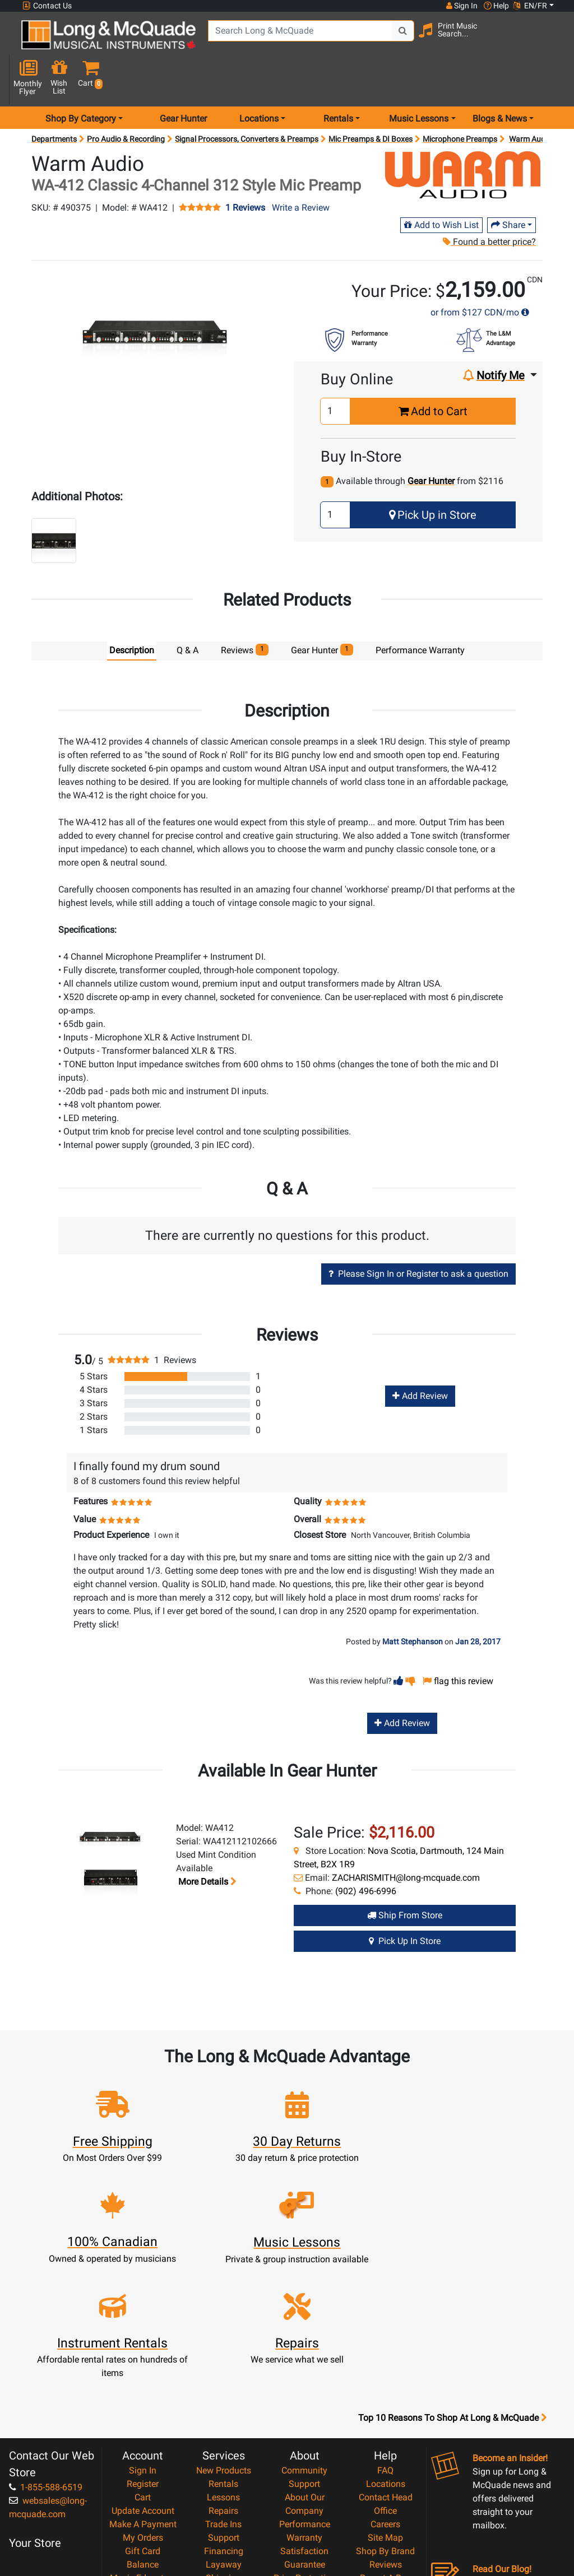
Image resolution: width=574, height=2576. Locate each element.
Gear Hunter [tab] (322, 612)
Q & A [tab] (187, 612)
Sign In (142, 2331)
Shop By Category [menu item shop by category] (80, 80)
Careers (385, 2385)
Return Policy (305, 2492)
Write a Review (301, 169)
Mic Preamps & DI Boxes (370, 100)
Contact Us (47, 6)
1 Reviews (245, 169)
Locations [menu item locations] (259, 80)
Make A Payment (143, 2385)
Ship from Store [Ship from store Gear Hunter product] (404, 1877)
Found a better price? (489, 203)
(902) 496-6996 (365, 1853)
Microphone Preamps (460, 100)
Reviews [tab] (245, 612)
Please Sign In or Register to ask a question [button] (418, 1236)
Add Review (420, 1357)
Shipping (223, 2439)
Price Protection (305, 2439)
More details (206, 1844)
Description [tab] (131, 612)
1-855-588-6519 (45, 2348)
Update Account (143, 2371)
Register (143, 2345)
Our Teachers (305, 2506)
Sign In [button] (461, 5)
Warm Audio (530, 100)
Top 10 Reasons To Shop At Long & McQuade (452, 2279)
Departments (54, 100)
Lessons (223, 2358)
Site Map (385, 2398)
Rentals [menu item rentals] (338, 80)
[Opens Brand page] (462, 136)
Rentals (223, 2345)
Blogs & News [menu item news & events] (500, 80)
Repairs (223, 2371)
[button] (551, 41)
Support (223, 2398)
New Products (223, 2331)
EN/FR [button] (530, 5)
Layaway (224, 2425)
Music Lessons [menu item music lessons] (418, 80)
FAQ (385, 2331)
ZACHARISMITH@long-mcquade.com (406, 1839)
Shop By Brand (385, 2412)
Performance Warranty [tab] (420, 612)
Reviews (385, 2425)
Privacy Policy (304, 2479)
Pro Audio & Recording (126, 100)
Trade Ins (223, 2385)
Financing (223, 2412)
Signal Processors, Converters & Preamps (246, 100)
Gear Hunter (183, 80)
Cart (143, 2358)
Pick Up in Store (432, 476)
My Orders (143, 2398)
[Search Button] (389, 39)
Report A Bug (385, 2439)
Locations (385, 2345)
